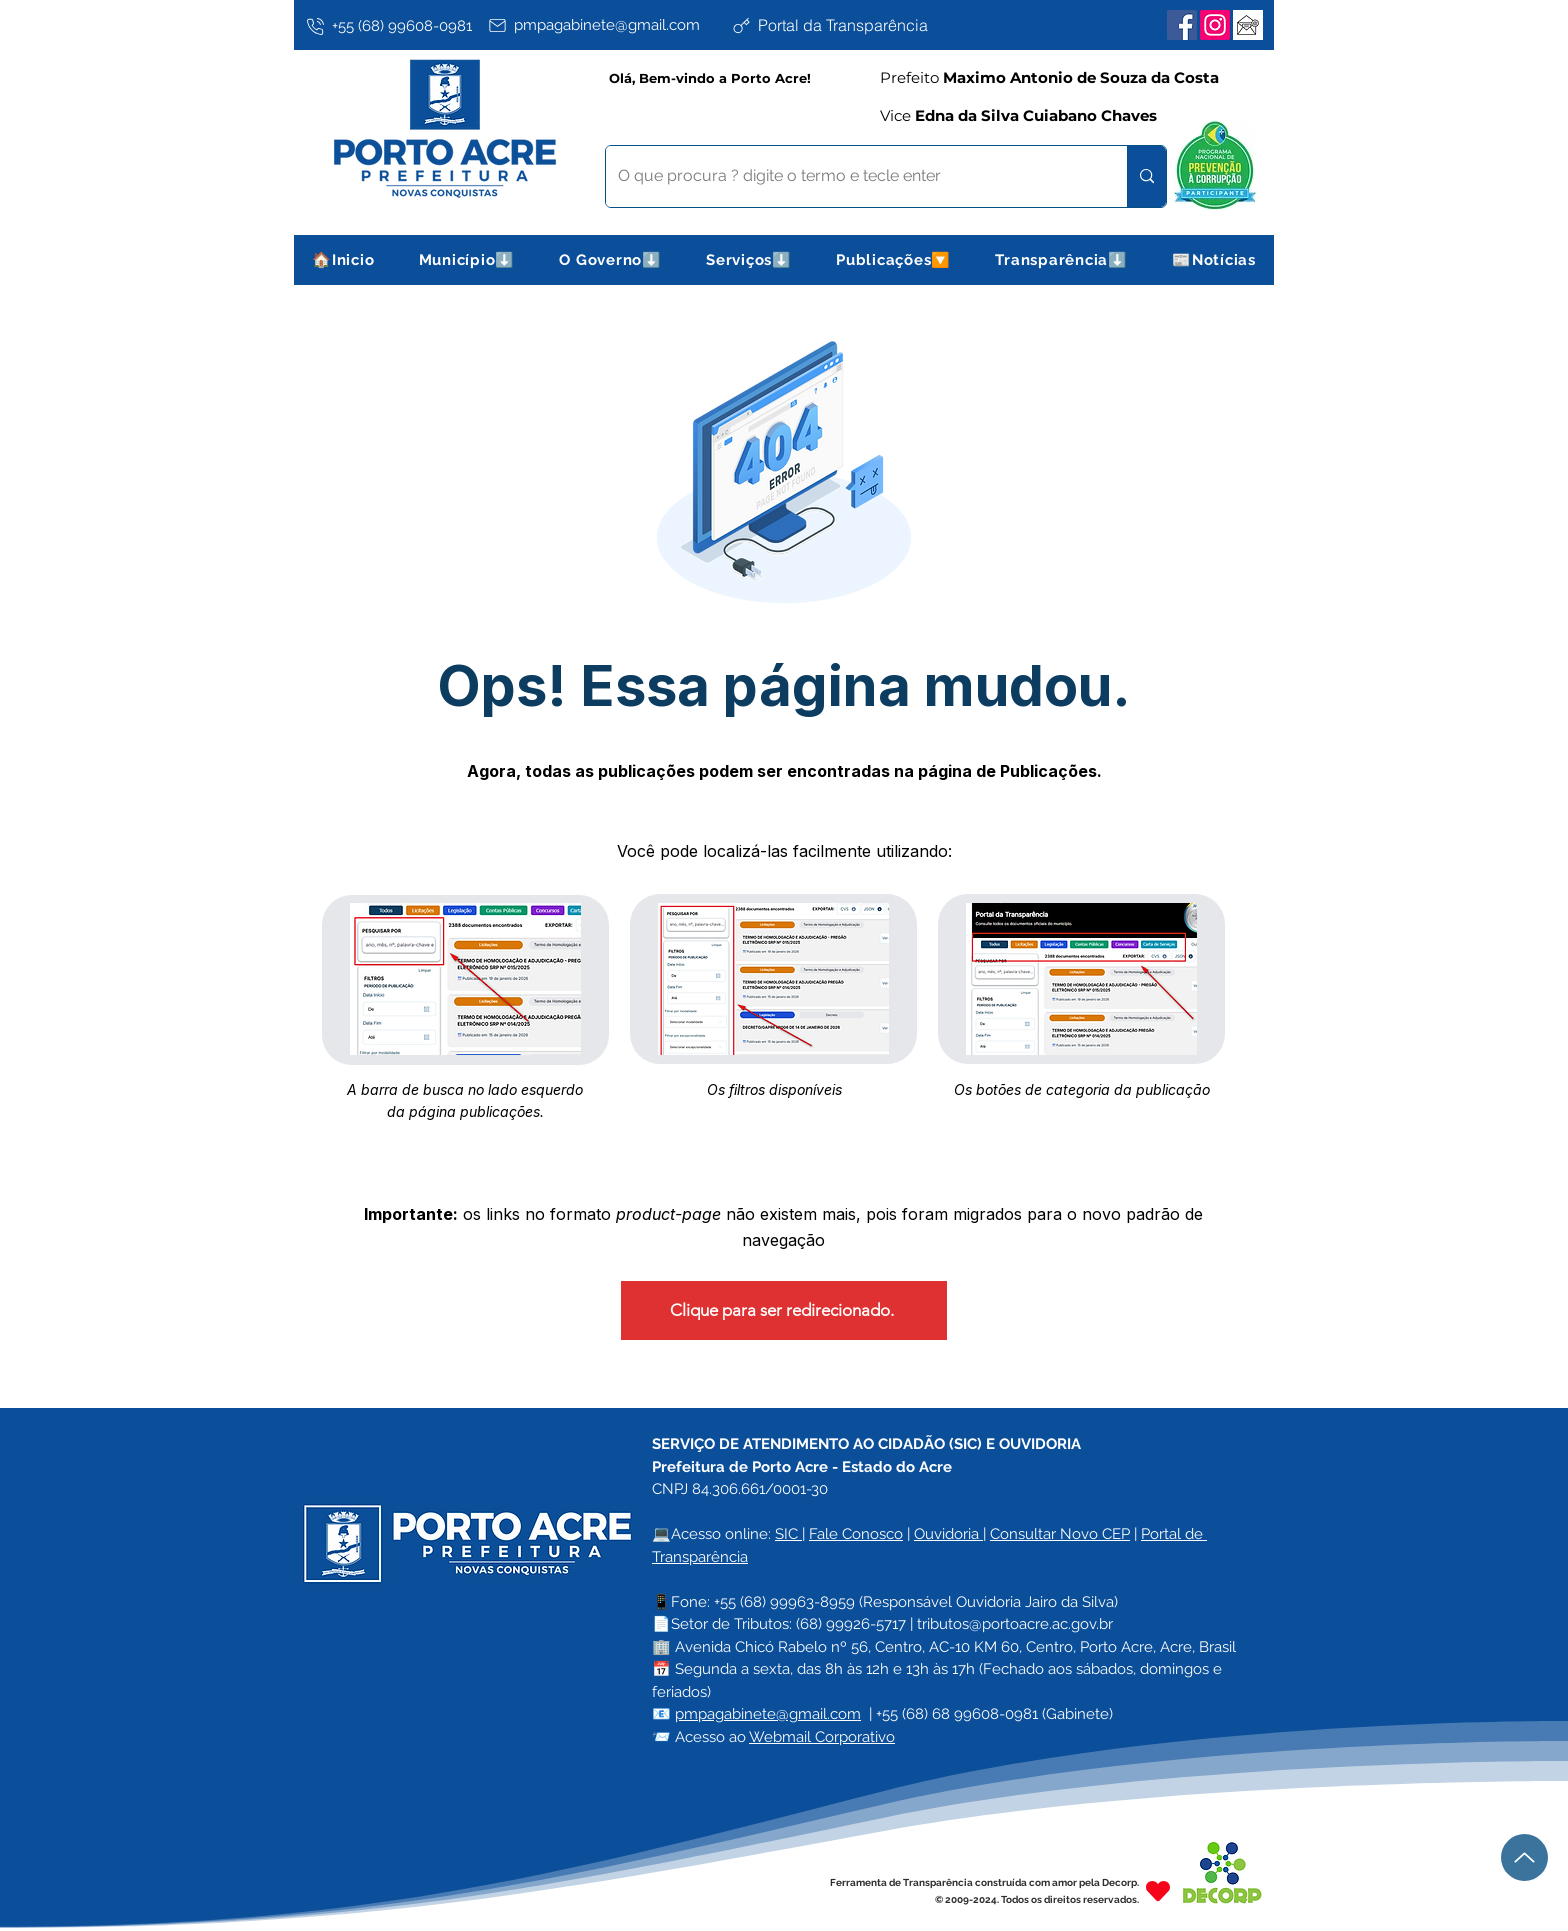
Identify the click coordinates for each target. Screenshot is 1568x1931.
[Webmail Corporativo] (1248, 25)
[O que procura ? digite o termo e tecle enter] (851, 176)
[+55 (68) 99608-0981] (393, 26)
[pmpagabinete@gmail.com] (605, 25)
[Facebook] (1182, 25)
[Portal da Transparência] (849, 25)
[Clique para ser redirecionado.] (784, 1310)
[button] (467, 260)
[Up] (1524, 1857)
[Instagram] (1215, 25)
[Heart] (1158, 1890)
